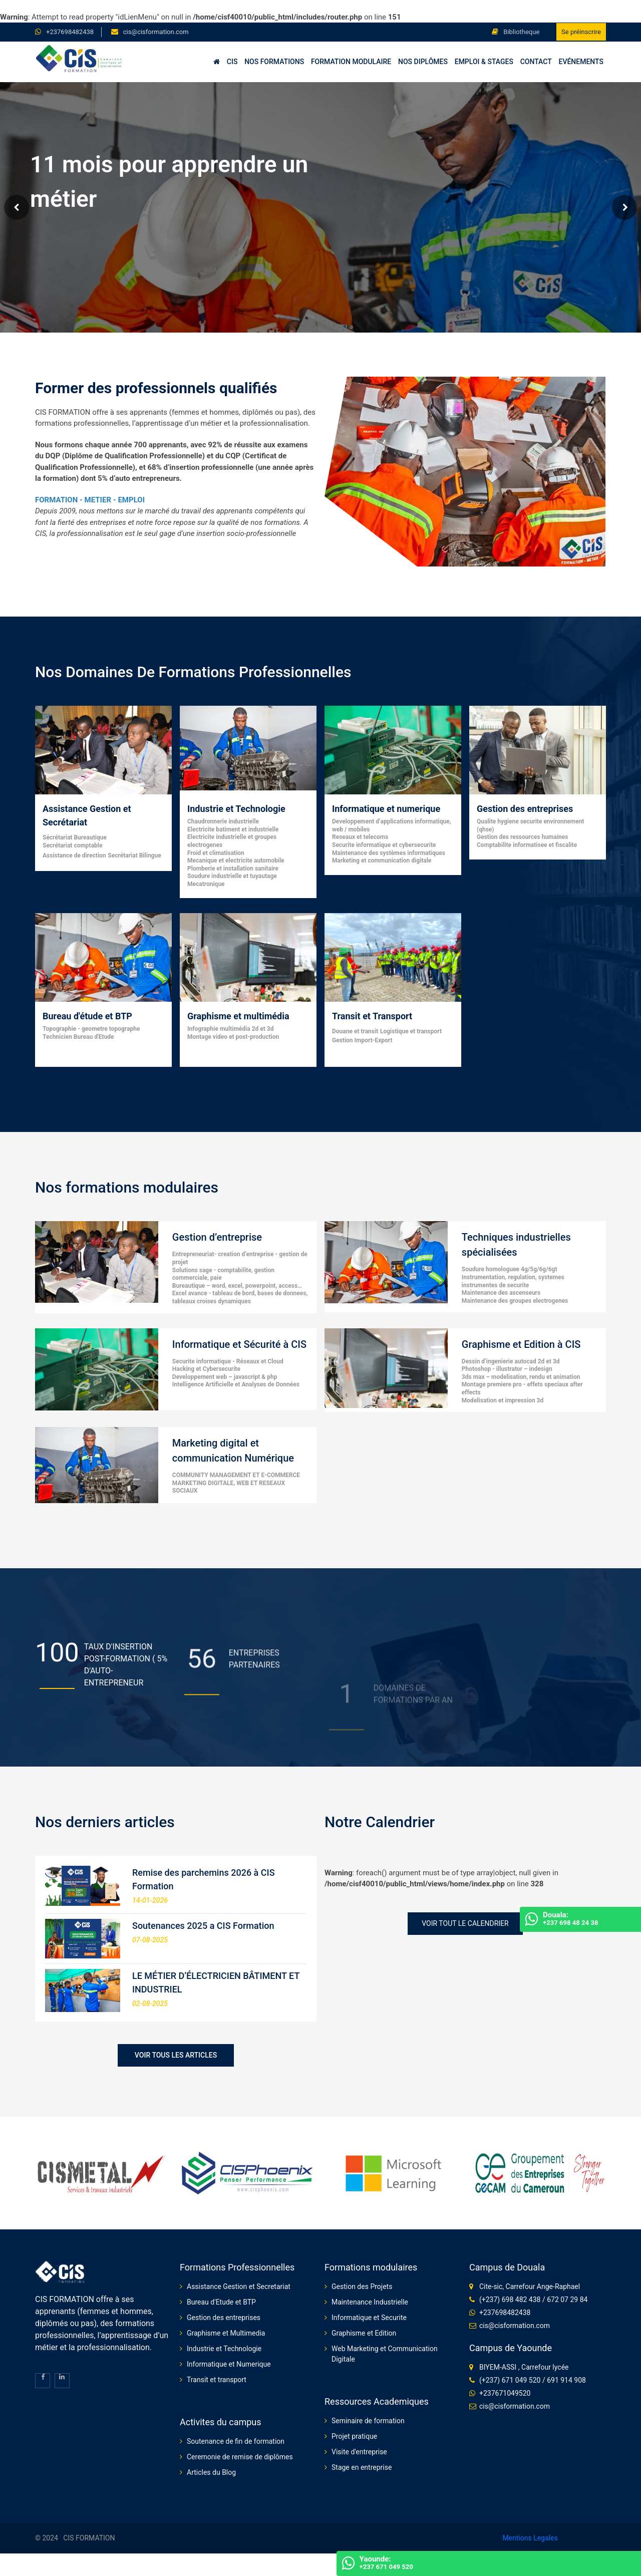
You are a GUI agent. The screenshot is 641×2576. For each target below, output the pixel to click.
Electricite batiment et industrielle (232, 829)
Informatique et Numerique (229, 2364)
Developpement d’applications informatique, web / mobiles (391, 825)
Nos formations (274, 62)
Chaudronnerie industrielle (223, 821)
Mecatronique (206, 884)
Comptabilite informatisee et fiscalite (527, 844)
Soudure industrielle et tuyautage (232, 876)
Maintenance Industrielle (370, 2302)
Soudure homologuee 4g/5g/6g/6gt (509, 1269)
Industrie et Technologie (236, 808)
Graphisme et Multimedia (226, 2333)
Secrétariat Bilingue (134, 855)
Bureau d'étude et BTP (87, 1016)
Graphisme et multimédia (238, 1016)
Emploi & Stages (484, 62)
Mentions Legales (529, 2538)
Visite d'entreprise (359, 2452)
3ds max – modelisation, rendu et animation (521, 1376)
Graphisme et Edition (364, 2333)
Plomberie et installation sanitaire (232, 868)
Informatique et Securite (369, 2318)
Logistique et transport (411, 1031)
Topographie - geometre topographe (91, 1028)
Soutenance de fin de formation (235, 2441)
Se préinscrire (581, 32)
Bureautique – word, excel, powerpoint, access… (237, 1285)
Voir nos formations (70, 254)
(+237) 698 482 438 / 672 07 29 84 (533, 2300)
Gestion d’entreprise (217, 1237)
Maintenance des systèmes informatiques (388, 852)
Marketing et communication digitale (381, 860)
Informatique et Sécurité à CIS (239, 1344)
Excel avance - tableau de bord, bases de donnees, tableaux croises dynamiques (240, 1297)
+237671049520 (504, 2393)
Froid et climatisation (215, 852)
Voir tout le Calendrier (465, 1923)
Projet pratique (354, 2436)
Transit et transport (216, 2380)
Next (624, 207)
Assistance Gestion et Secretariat (238, 2286)
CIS (232, 62)
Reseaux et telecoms (360, 836)
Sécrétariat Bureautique (75, 837)
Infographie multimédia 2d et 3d (230, 1028)
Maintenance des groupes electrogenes (515, 1300)
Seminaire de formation (368, 2421)
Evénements (581, 62)
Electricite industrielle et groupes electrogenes (231, 840)
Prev (16, 207)
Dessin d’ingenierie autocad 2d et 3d (511, 1361)
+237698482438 (70, 32)
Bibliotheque (515, 32)
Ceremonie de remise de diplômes (240, 2457)
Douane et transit (355, 1031)
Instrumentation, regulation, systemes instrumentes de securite (513, 1281)
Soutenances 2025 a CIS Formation (203, 1925)
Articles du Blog (211, 2472)
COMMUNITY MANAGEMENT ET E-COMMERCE (236, 1475)
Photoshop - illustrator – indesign (507, 1368)
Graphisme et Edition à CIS (521, 1344)
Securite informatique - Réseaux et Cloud (227, 1361)
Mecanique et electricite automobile (235, 860)
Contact (536, 62)
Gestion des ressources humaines (522, 836)
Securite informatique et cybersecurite (384, 844)
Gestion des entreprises (525, 808)
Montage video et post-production (233, 1036)
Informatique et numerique (386, 808)
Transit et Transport (372, 1016)
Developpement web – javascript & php (224, 1376)
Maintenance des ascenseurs (501, 1292)
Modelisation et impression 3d (502, 1400)
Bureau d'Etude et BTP (221, 2302)
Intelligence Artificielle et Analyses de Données (235, 1384)
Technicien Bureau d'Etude (78, 1036)
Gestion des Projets (362, 2286)
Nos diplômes (423, 62)
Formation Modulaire (351, 62)
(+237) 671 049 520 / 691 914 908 (532, 2380)
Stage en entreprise (362, 2467)
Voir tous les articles (176, 2055)
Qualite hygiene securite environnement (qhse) (530, 825)
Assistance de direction (74, 855)
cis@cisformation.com (156, 32)
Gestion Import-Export (362, 1040)
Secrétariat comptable (72, 845)
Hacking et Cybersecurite (206, 1368)
